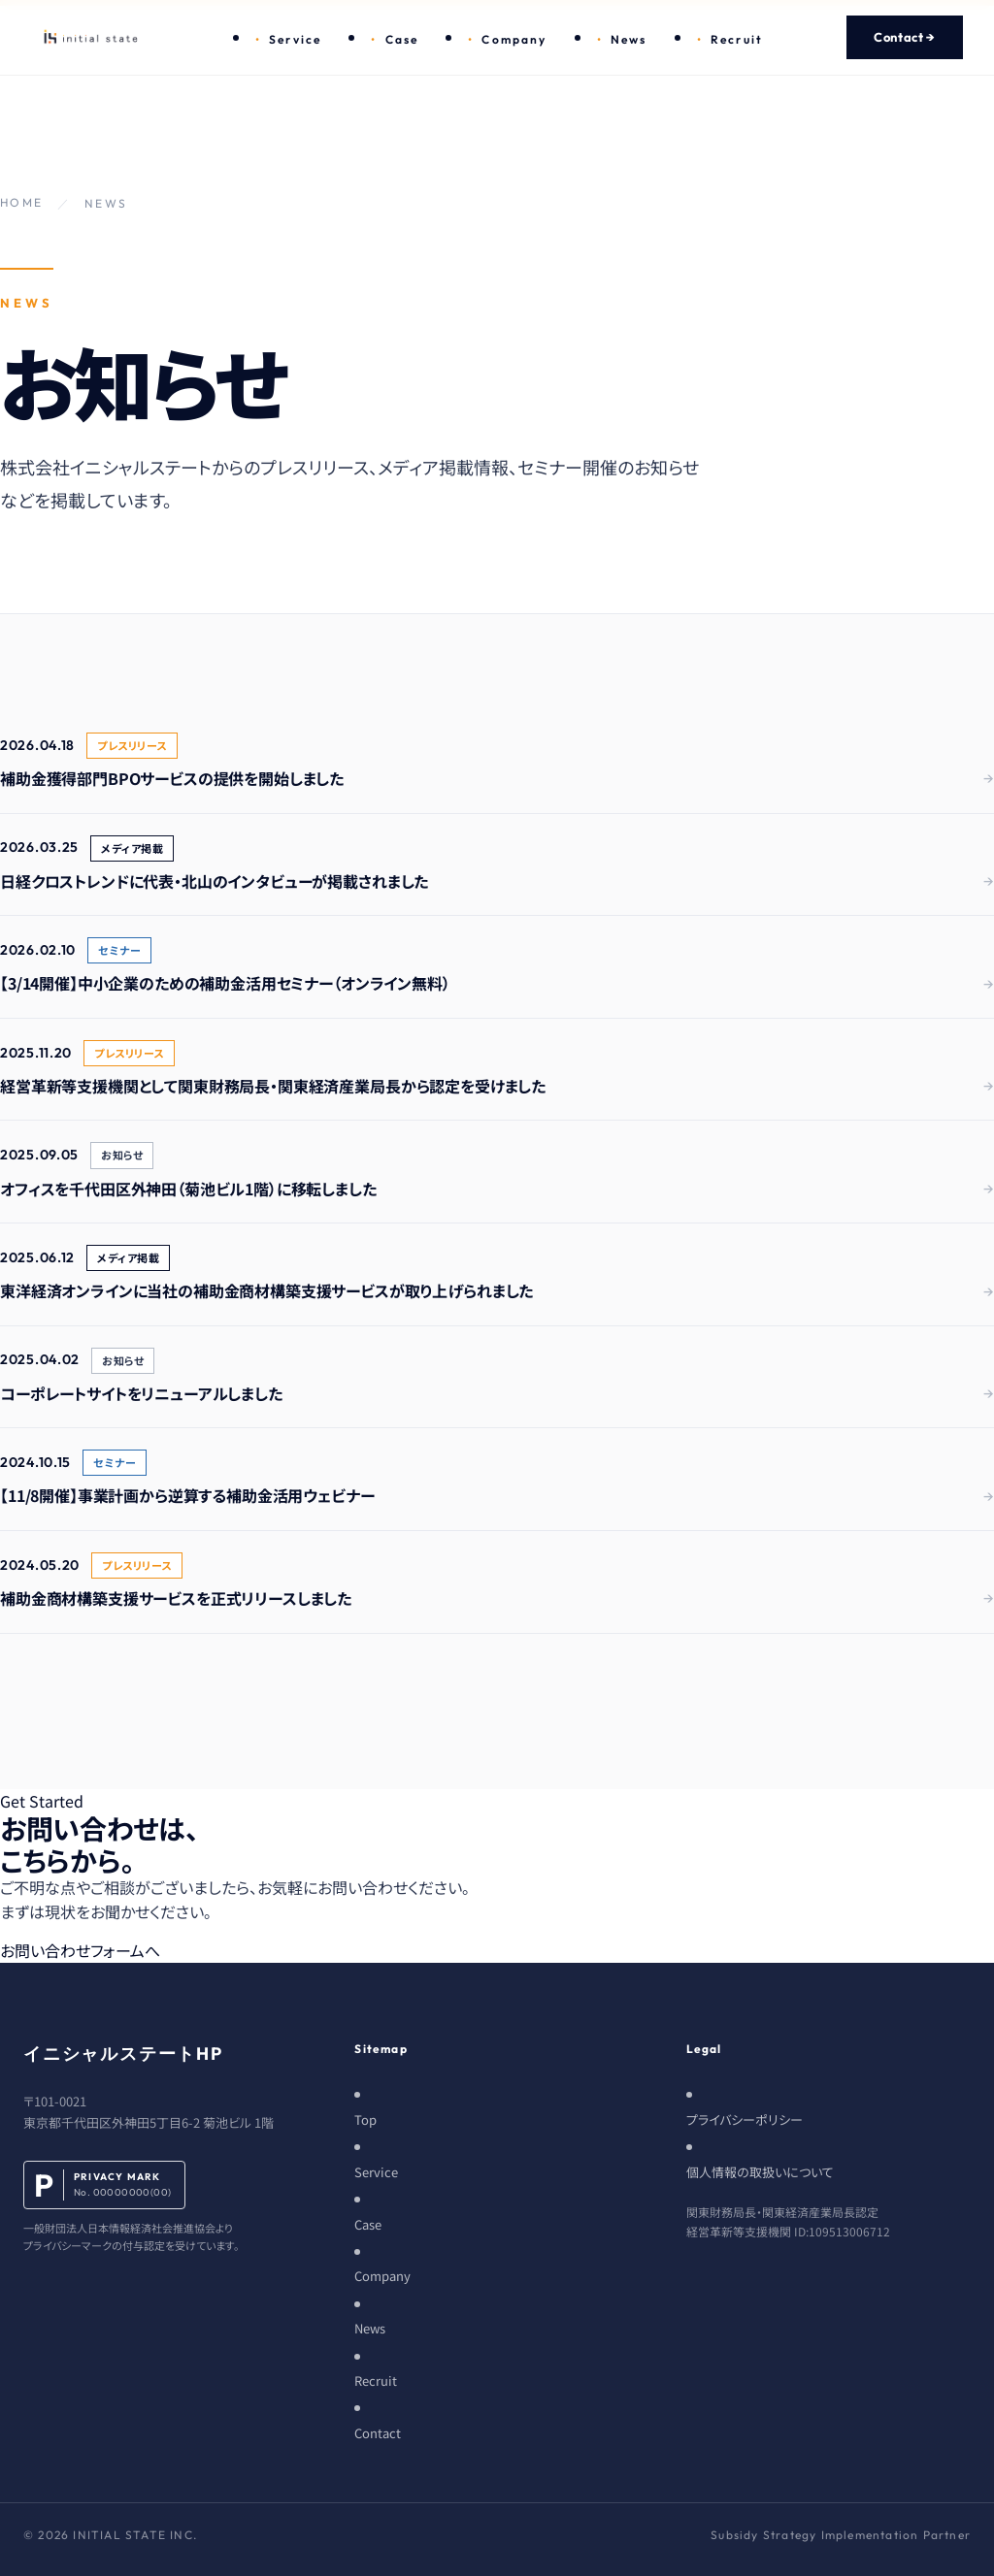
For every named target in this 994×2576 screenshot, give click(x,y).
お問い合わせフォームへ (80, 1950)
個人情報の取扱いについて (760, 2172)
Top (365, 2119)
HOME (22, 202)
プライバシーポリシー (744, 2119)
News (629, 39)
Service (295, 39)
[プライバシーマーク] (131, 2208)
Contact (377, 2433)
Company (514, 39)
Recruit (737, 39)
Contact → (905, 37)
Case (402, 39)
